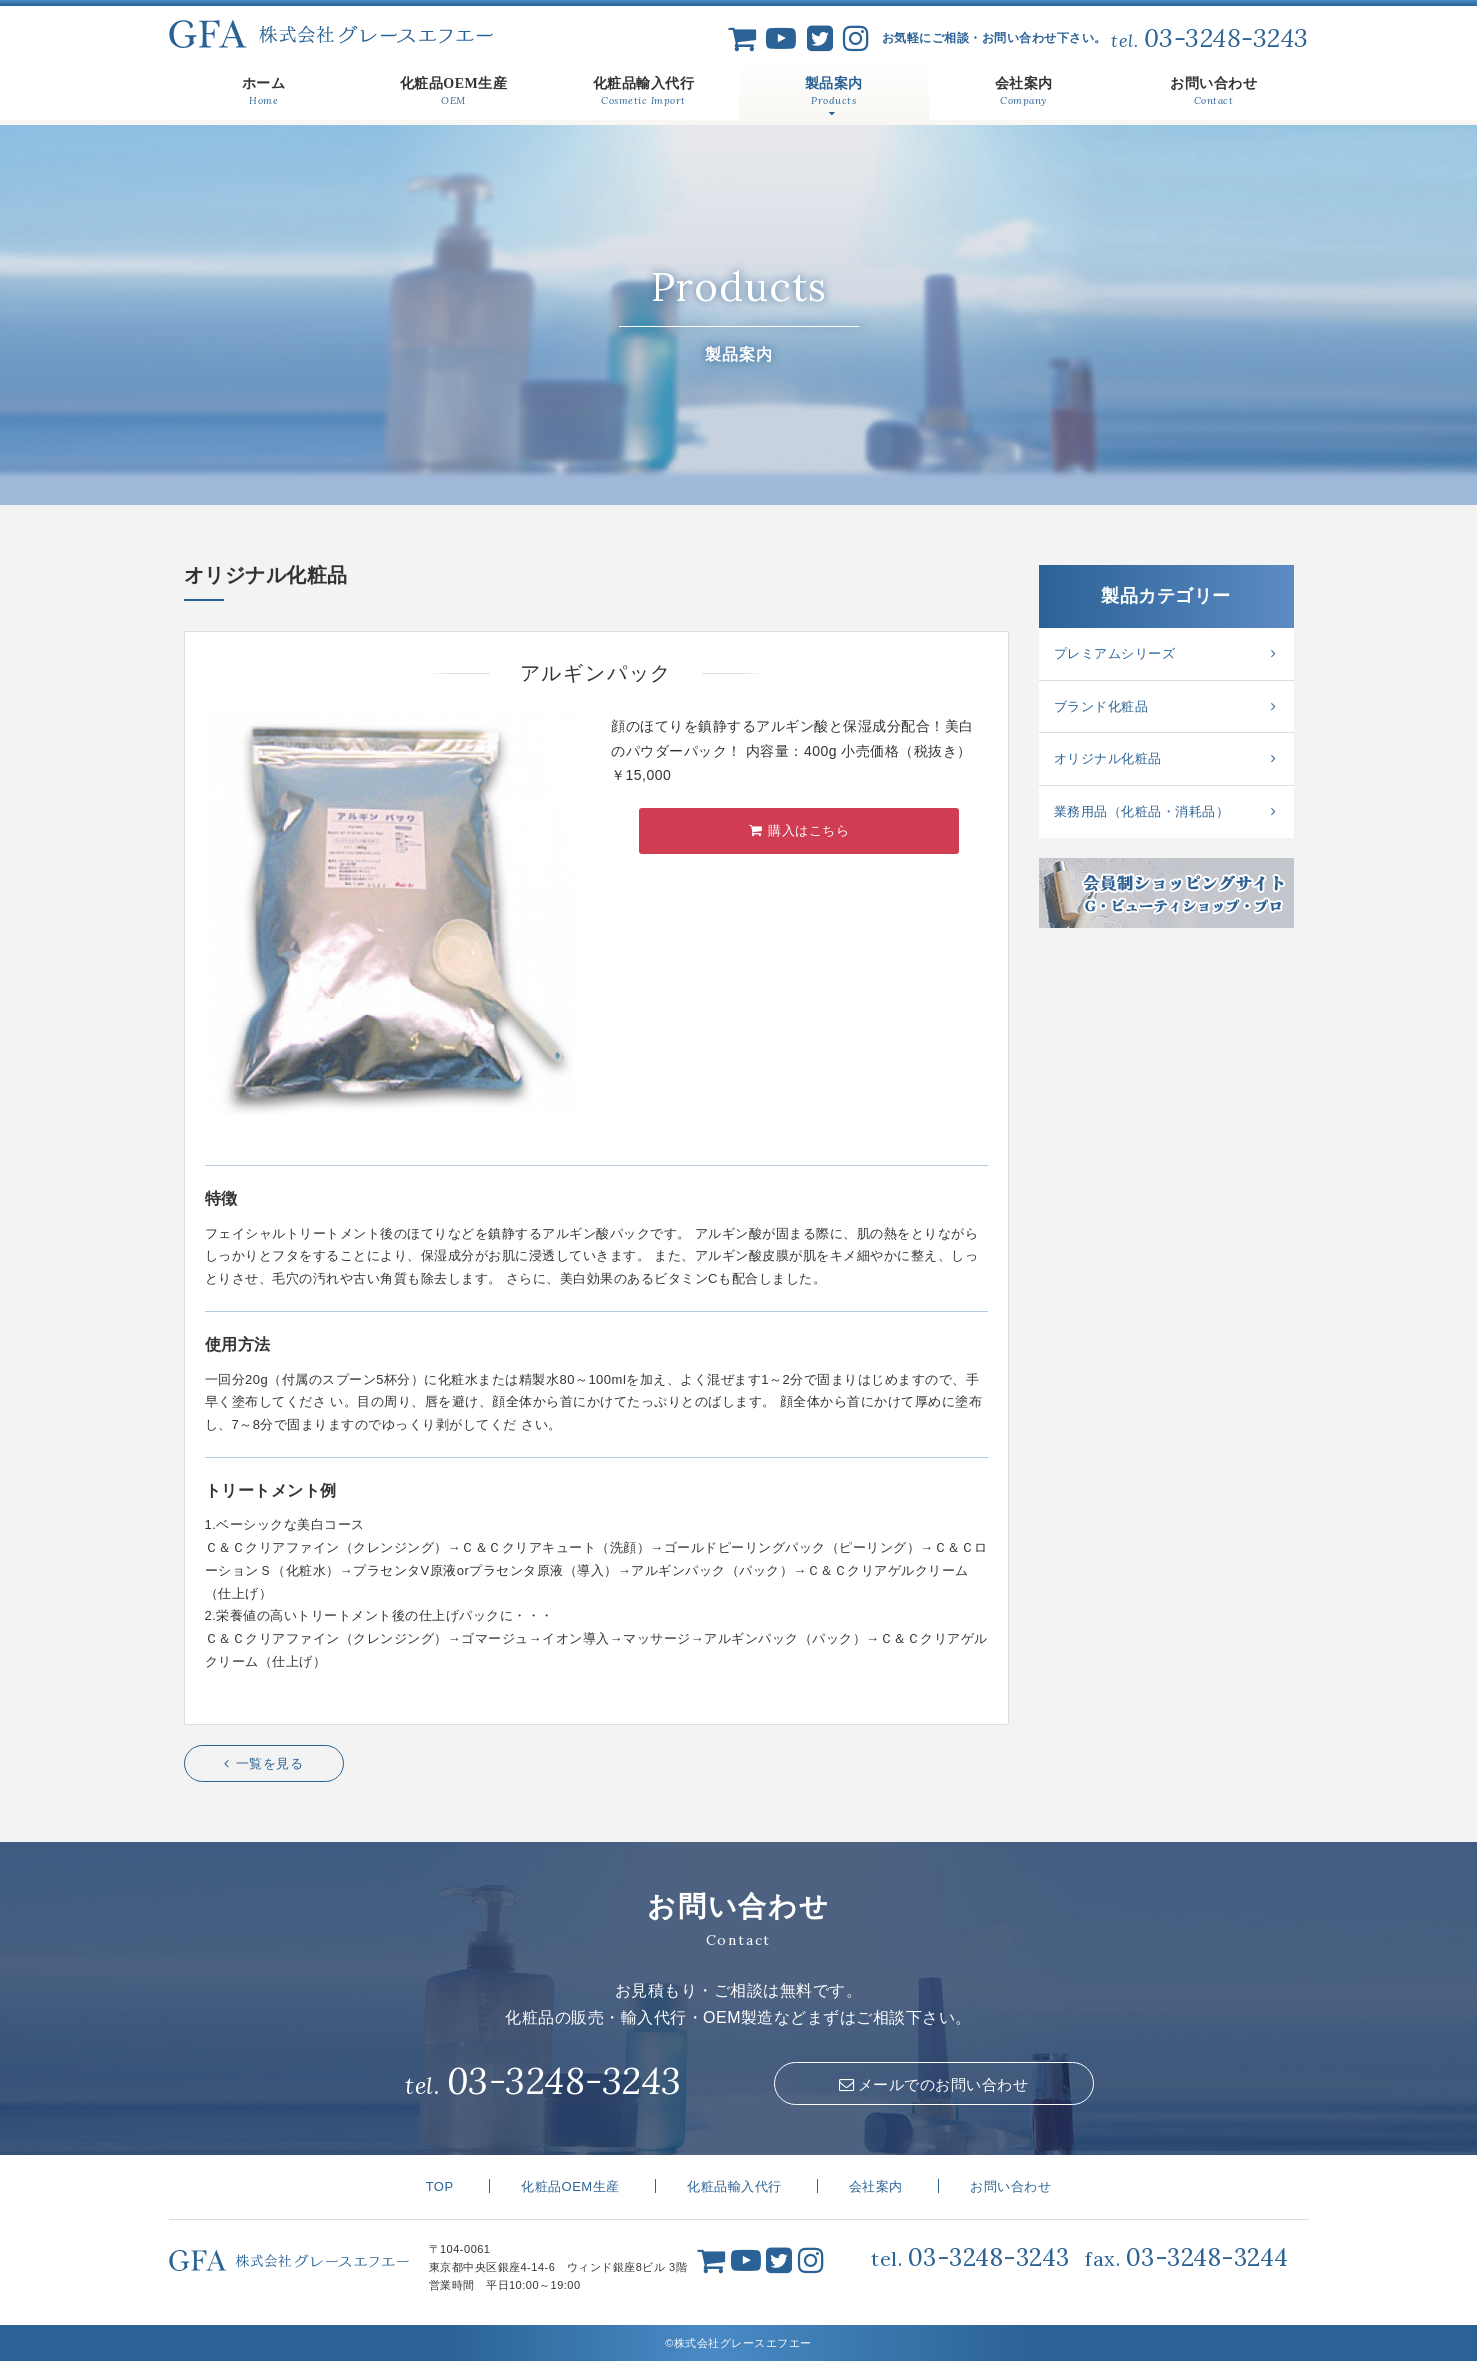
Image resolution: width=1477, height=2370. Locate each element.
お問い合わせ (1010, 2196)
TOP (440, 2196)
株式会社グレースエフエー (331, 34)
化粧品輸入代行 (734, 2196)
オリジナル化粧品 (1108, 758)
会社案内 (876, 2196)
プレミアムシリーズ (1115, 653)
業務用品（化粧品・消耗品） (1142, 811)
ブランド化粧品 (1101, 706)
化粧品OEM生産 (570, 2196)
